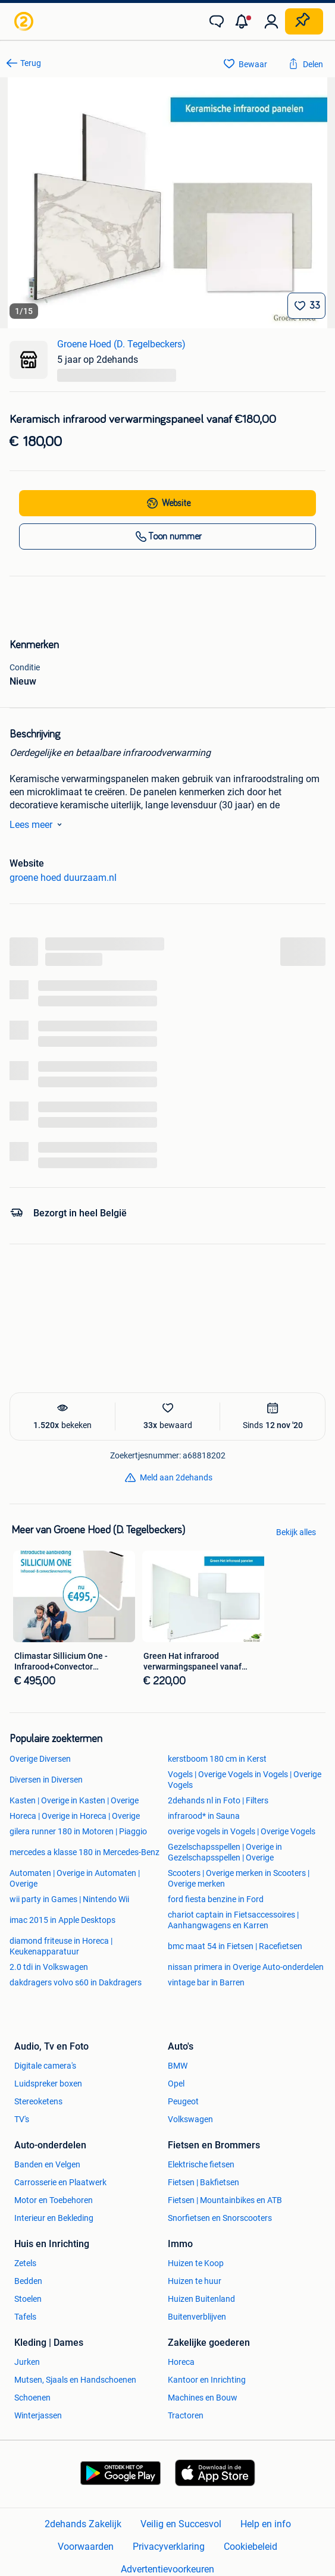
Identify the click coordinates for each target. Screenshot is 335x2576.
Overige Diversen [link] (40, 1759)
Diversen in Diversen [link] (46, 1779)
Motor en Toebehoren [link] (53, 2200)
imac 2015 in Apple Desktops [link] (62, 1920)
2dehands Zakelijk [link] (83, 2524)
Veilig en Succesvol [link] (180, 2524)
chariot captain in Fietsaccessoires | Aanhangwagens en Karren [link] (233, 1920)
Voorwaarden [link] (86, 2546)
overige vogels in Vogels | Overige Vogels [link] (241, 1831)
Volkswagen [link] (190, 2119)
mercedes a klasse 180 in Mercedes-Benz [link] (84, 1852)
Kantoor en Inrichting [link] (207, 2379)
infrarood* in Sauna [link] (204, 1816)
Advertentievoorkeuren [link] (167, 2569)
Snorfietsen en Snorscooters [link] (220, 2218)
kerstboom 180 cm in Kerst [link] (217, 1759)
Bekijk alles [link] (296, 1532)
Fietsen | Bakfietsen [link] (203, 2182)
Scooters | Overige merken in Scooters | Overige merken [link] (238, 1878)
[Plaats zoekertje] (304, 21)
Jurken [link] (27, 2362)
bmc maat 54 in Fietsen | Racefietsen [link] (235, 1946)
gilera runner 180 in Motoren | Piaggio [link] (78, 1831)
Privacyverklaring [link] (169, 2546)
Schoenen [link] (32, 2397)
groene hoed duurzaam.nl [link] (63, 877)
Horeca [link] (181, 2362)
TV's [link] (21, 2119)
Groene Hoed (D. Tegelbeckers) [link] (121, 344)
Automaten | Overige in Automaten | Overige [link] (75, 1878)
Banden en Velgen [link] (47, 2164)
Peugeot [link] (183, 2101)
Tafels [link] (25, 2316)
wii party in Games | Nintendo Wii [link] (69, 1899)
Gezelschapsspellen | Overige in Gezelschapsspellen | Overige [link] (225, 1852)
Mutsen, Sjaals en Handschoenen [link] (75, 2379)
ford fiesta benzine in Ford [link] (216, 1899)
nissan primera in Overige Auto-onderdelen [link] (246, 1967)
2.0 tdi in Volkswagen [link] (49, 1967)
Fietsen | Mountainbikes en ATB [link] (225, 2200)
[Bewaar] (306, 306)
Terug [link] (30, 63)
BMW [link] (177, 2065)
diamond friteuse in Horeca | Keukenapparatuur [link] (61, 1946)
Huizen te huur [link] (194, 2281)
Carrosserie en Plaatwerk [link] (60, 2182)
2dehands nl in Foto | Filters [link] (218, 1800)
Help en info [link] (265, 2524)
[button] (244, 21)
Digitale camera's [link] (45, 2065)
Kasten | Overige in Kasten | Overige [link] (74, 1800)
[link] (25, 21)
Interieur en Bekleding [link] (53, 2218)
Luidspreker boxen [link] (48, 2083)
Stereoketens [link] (38, 2101)
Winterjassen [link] (38, 2415)
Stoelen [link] (28, 2299)
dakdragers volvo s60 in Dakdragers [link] (76, 1982)
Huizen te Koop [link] (196, 2263)
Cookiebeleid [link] (250, 2546)
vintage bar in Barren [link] (206, 1982)
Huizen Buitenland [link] (201, 2299)
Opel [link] (176, 2083)
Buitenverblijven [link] (197, 2316)
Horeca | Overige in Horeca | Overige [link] (75, 1816)
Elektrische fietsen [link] (201, 2164)
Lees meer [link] (38, 824)
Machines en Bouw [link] (202, 2397)
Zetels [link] (25, 2263)
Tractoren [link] (185, 2415)
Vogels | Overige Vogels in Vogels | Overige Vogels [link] (244, 1779)
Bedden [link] (28, 2281)
